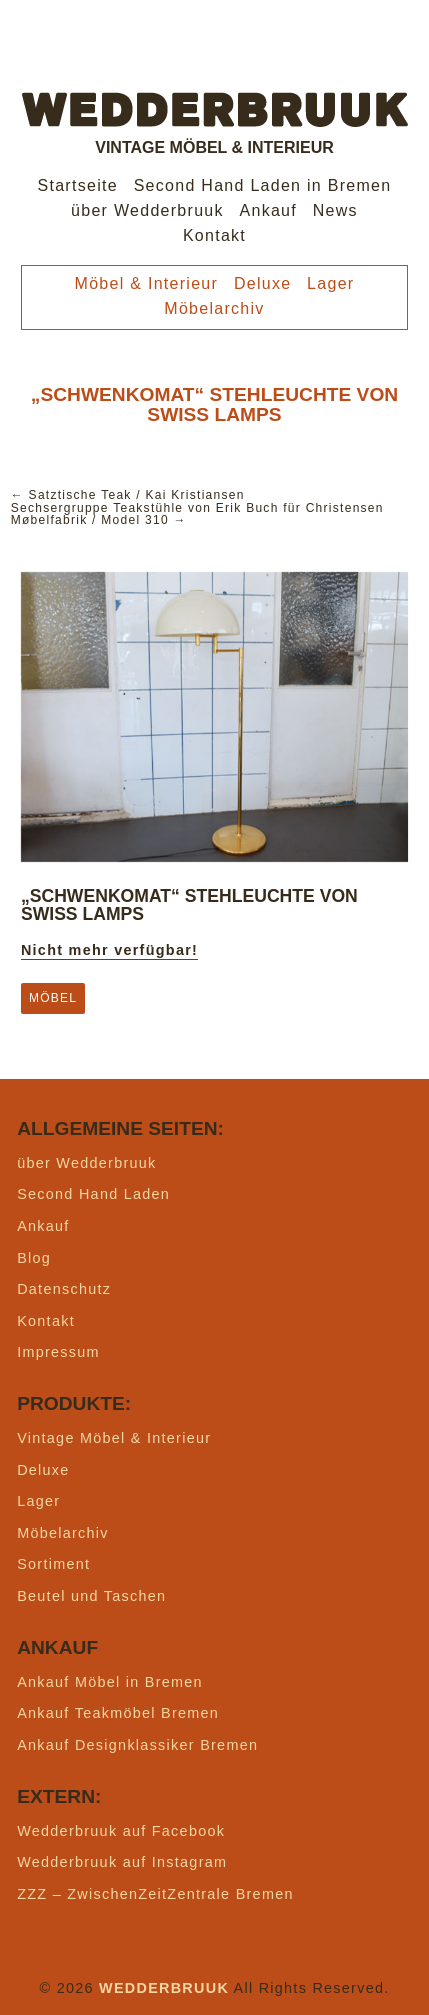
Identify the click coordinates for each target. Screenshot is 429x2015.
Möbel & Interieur (147, 283)
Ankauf (269, 210)
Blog (34, 1258)
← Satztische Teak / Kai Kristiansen (128, 495)
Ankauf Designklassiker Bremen (137, 1745)
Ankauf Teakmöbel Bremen (118, 1713)
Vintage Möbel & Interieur (114, 1438)
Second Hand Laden (93, 1194)
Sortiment (53, 1564)
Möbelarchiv (214, 308)
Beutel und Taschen (91, 1596)
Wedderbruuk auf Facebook (121, 1831)
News (335, 210)
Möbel (53, 998)
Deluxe (263, 283)
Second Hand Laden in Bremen (263, 185)
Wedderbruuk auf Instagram (122, 1862)
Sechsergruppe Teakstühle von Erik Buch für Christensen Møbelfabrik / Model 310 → (197, 514)
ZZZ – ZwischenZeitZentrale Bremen (155, 1894)
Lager (330, 283)
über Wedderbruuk (147, 210)
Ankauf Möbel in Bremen (110, 1682)
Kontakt (214, 235)
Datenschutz (64, 1289)
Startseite (78, 185)
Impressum (58, 1352)
